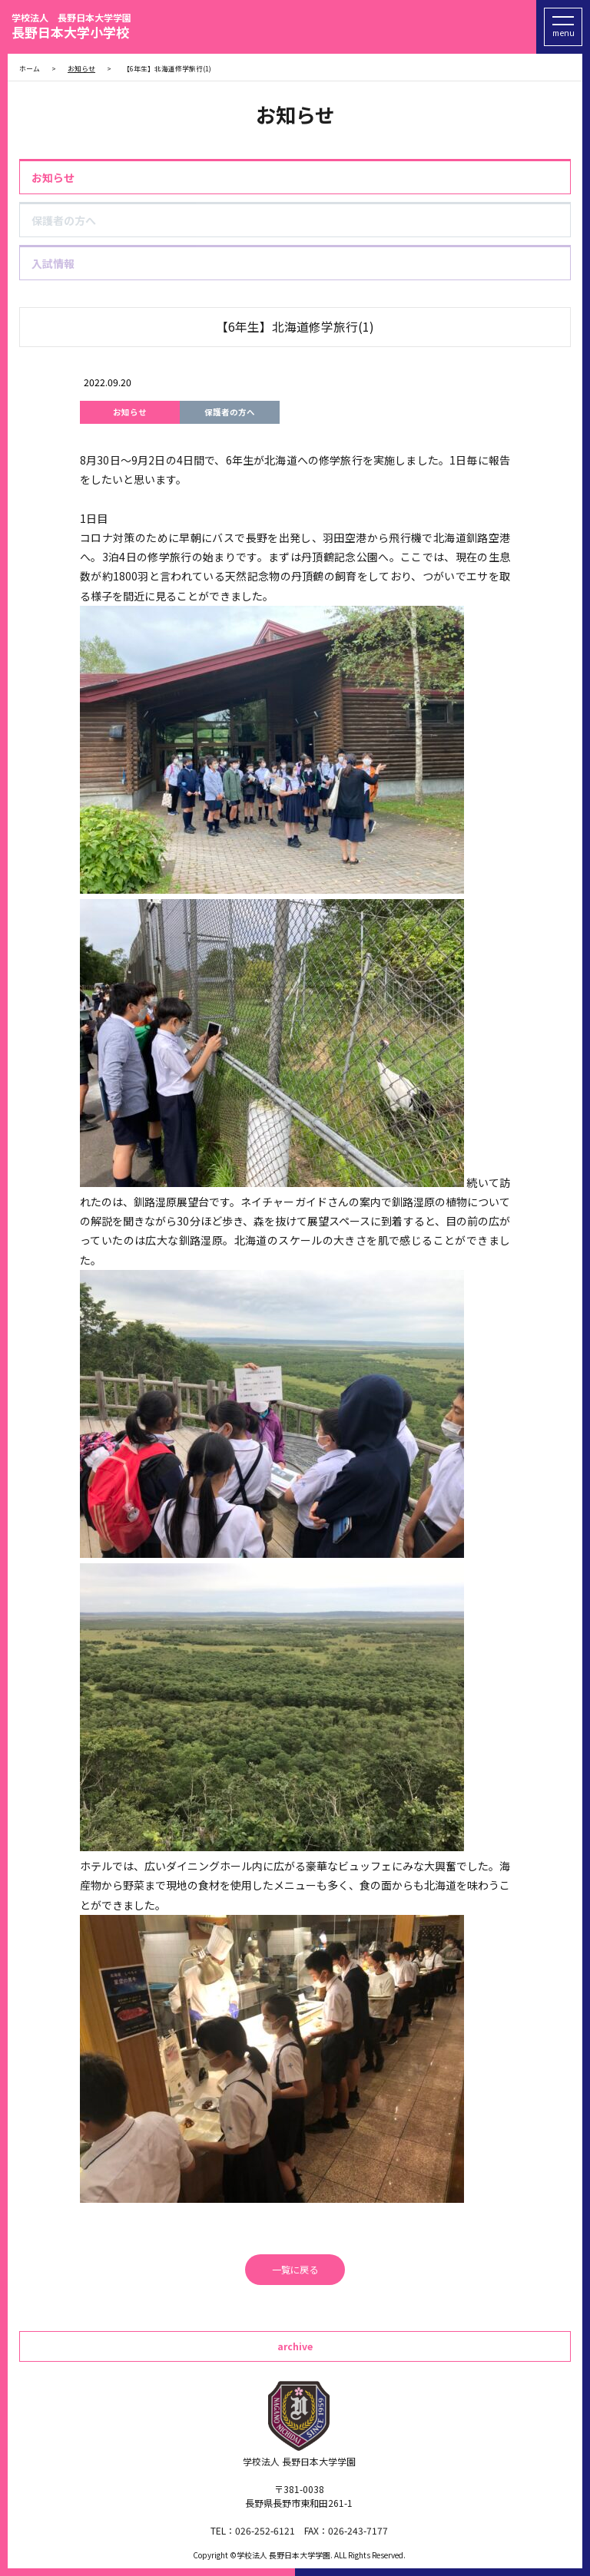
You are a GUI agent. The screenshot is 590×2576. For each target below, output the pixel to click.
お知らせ (53, 177)
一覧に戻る (295, 2270)
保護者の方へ (63, 220)
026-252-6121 (265, 2530)
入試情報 (53, 263)
